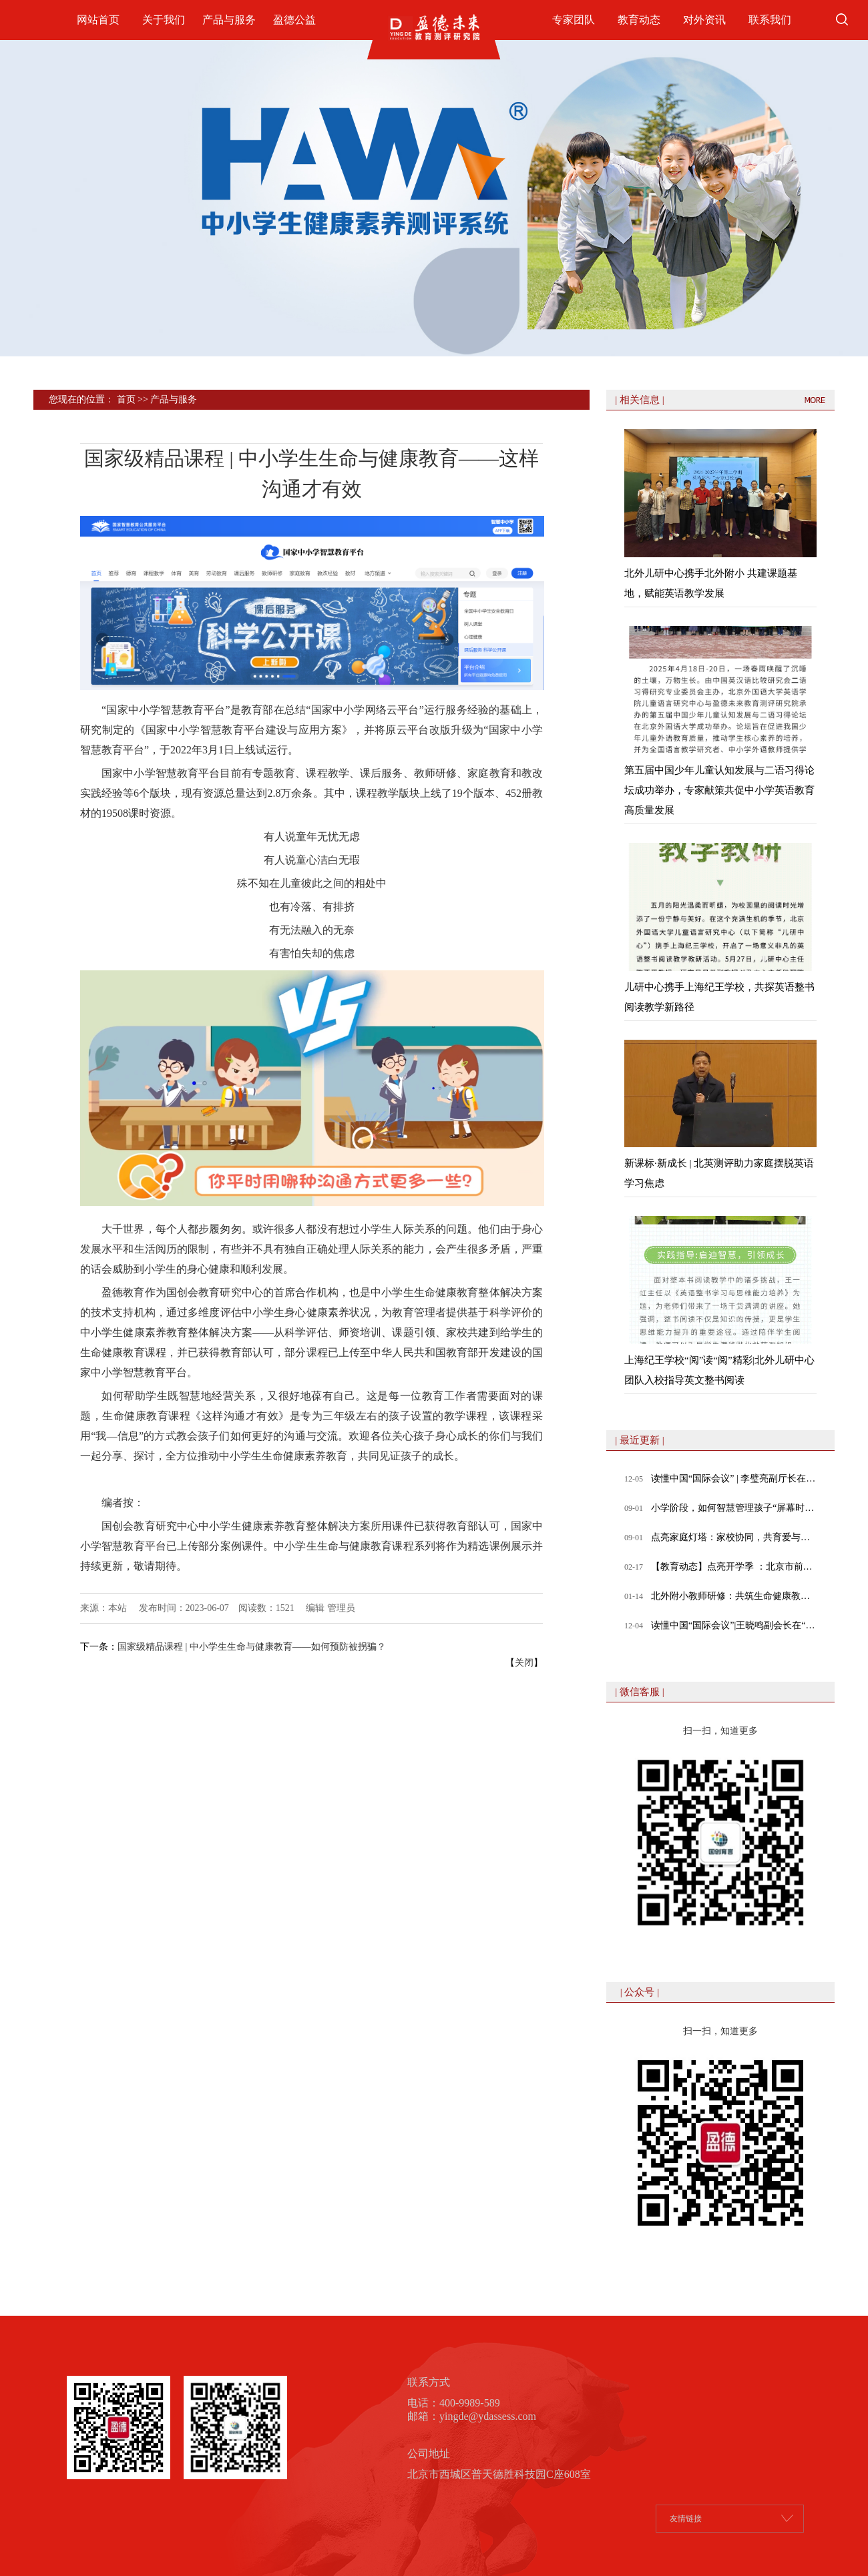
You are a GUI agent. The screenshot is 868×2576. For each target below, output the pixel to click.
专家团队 (573, 19)
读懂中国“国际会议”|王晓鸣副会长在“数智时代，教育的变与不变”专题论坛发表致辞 (734, 1625)
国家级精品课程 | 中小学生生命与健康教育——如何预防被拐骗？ (252, 1647)
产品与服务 (229, 19)
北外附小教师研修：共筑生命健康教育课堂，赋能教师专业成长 (734, 1596)
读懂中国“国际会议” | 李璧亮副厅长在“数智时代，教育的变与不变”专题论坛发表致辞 (734, 1479)
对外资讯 (704, 19)
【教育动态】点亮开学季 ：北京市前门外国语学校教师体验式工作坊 (734, 1567)
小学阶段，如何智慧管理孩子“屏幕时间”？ (734, 1508)
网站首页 (98, 19)
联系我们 (769, 19)
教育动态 (639, 19)
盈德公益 (294, 19)
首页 (126, 399)
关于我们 (163, 19)
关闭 (524, 1663)
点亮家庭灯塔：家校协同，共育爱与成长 (734, 1537)
